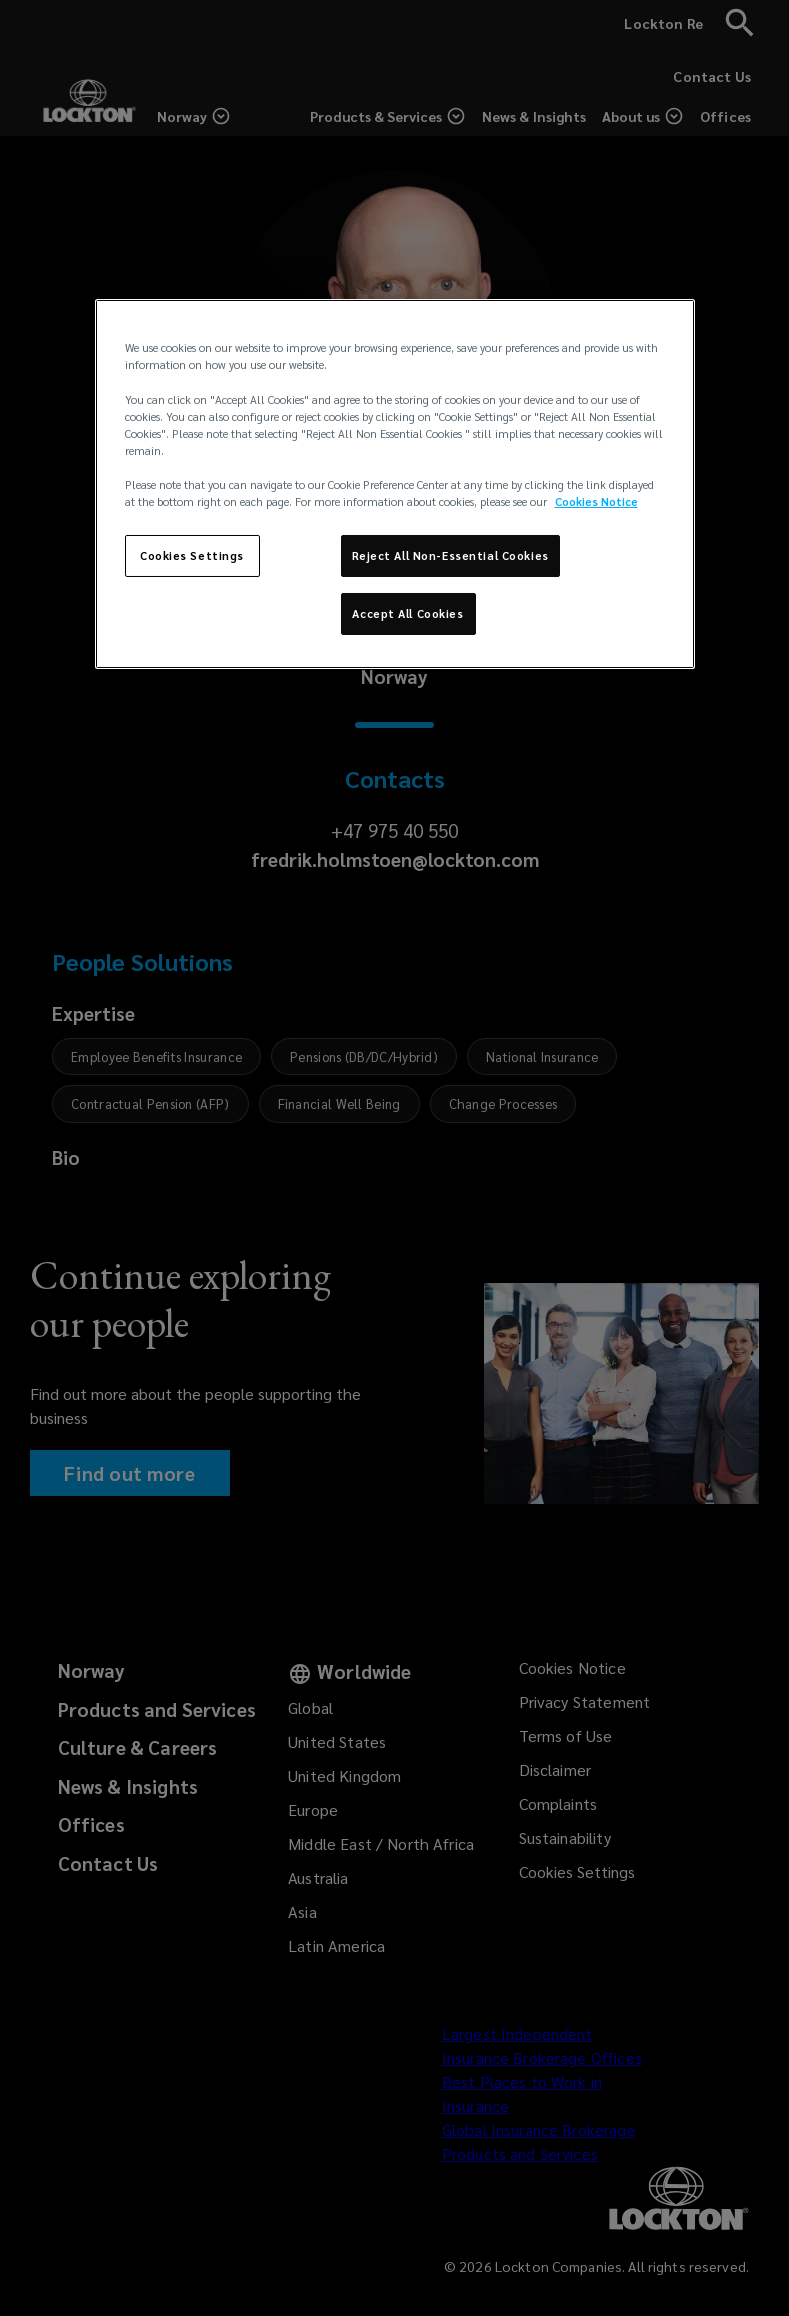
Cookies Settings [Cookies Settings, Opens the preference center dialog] (192, 555)
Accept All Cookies (407, 613)
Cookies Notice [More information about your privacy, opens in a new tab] (596, 501)
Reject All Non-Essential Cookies (450, 555)
